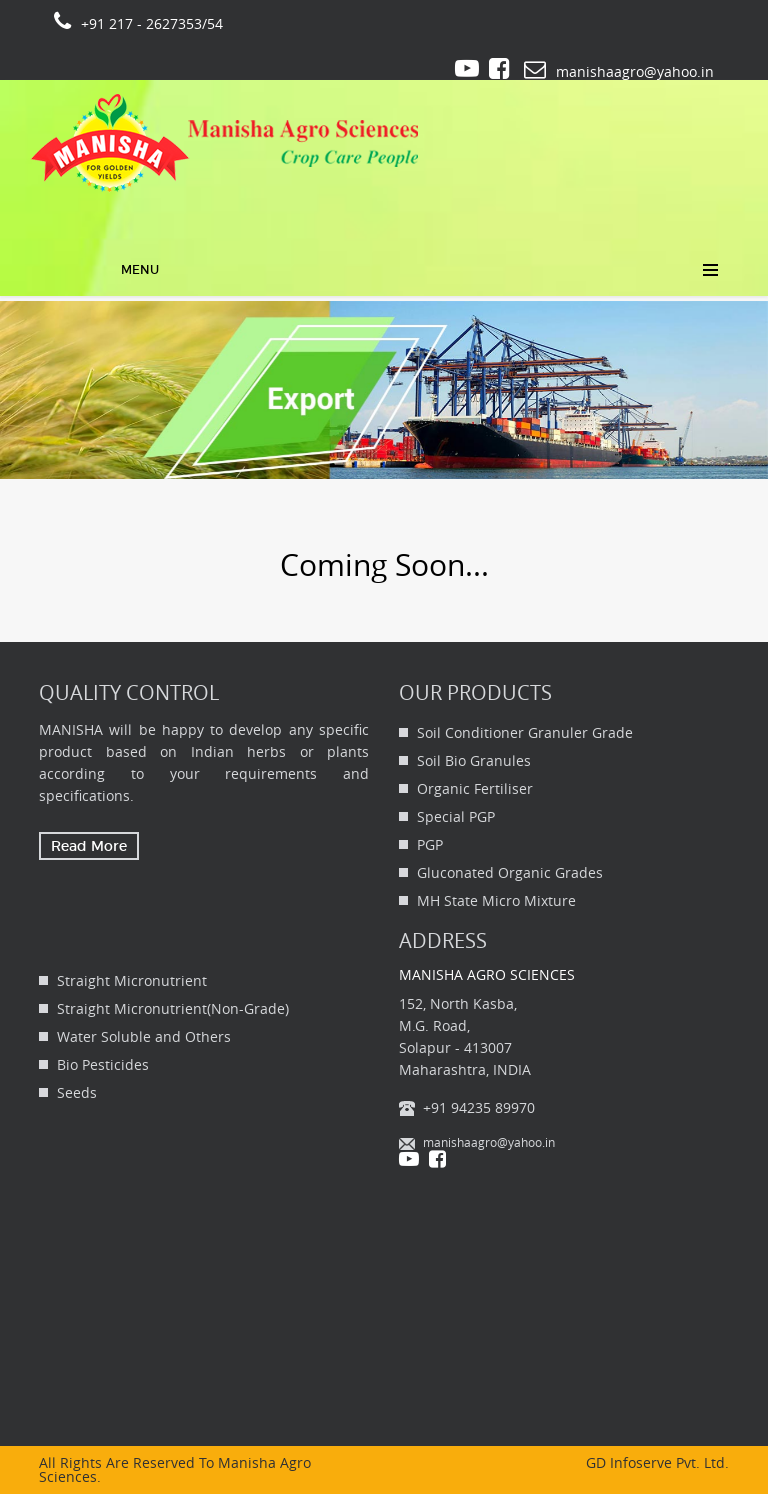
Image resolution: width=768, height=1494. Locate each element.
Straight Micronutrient (132, 980)
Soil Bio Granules (474, 760)
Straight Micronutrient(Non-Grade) (173, 1008)
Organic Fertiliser (475, 788)
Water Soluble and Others (144, 1036)
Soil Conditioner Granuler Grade (525, 732)
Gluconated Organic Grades (510, 872)
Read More (89, 846)
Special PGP (456, 816)
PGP (430, 844)
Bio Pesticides (103, 1064)
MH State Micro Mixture (496, 900)
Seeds (77, 1092)
